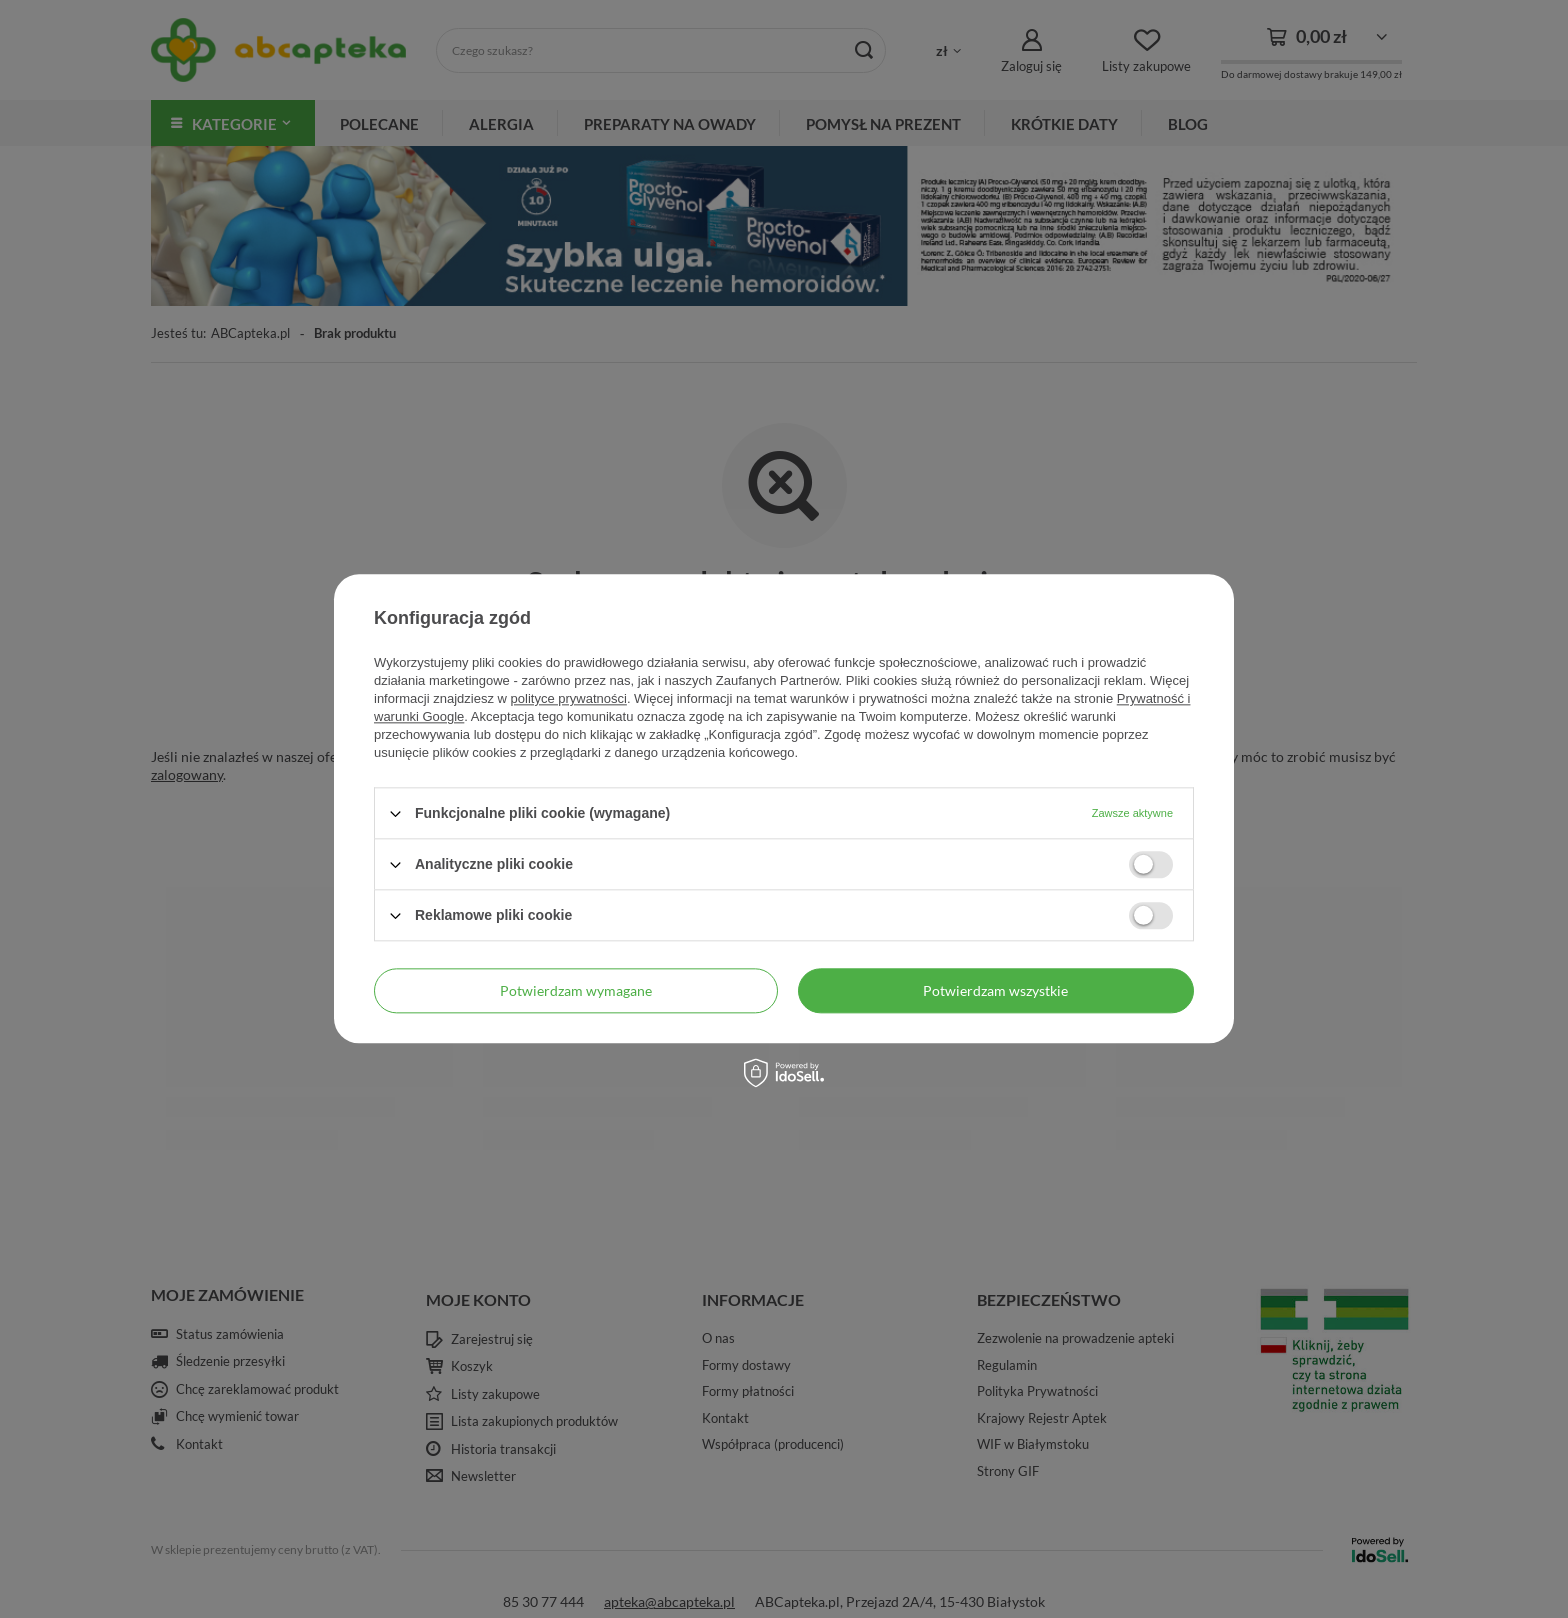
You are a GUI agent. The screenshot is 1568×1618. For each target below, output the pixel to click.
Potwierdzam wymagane (576, 990)
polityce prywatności (569, 698)
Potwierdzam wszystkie (995, 990)
